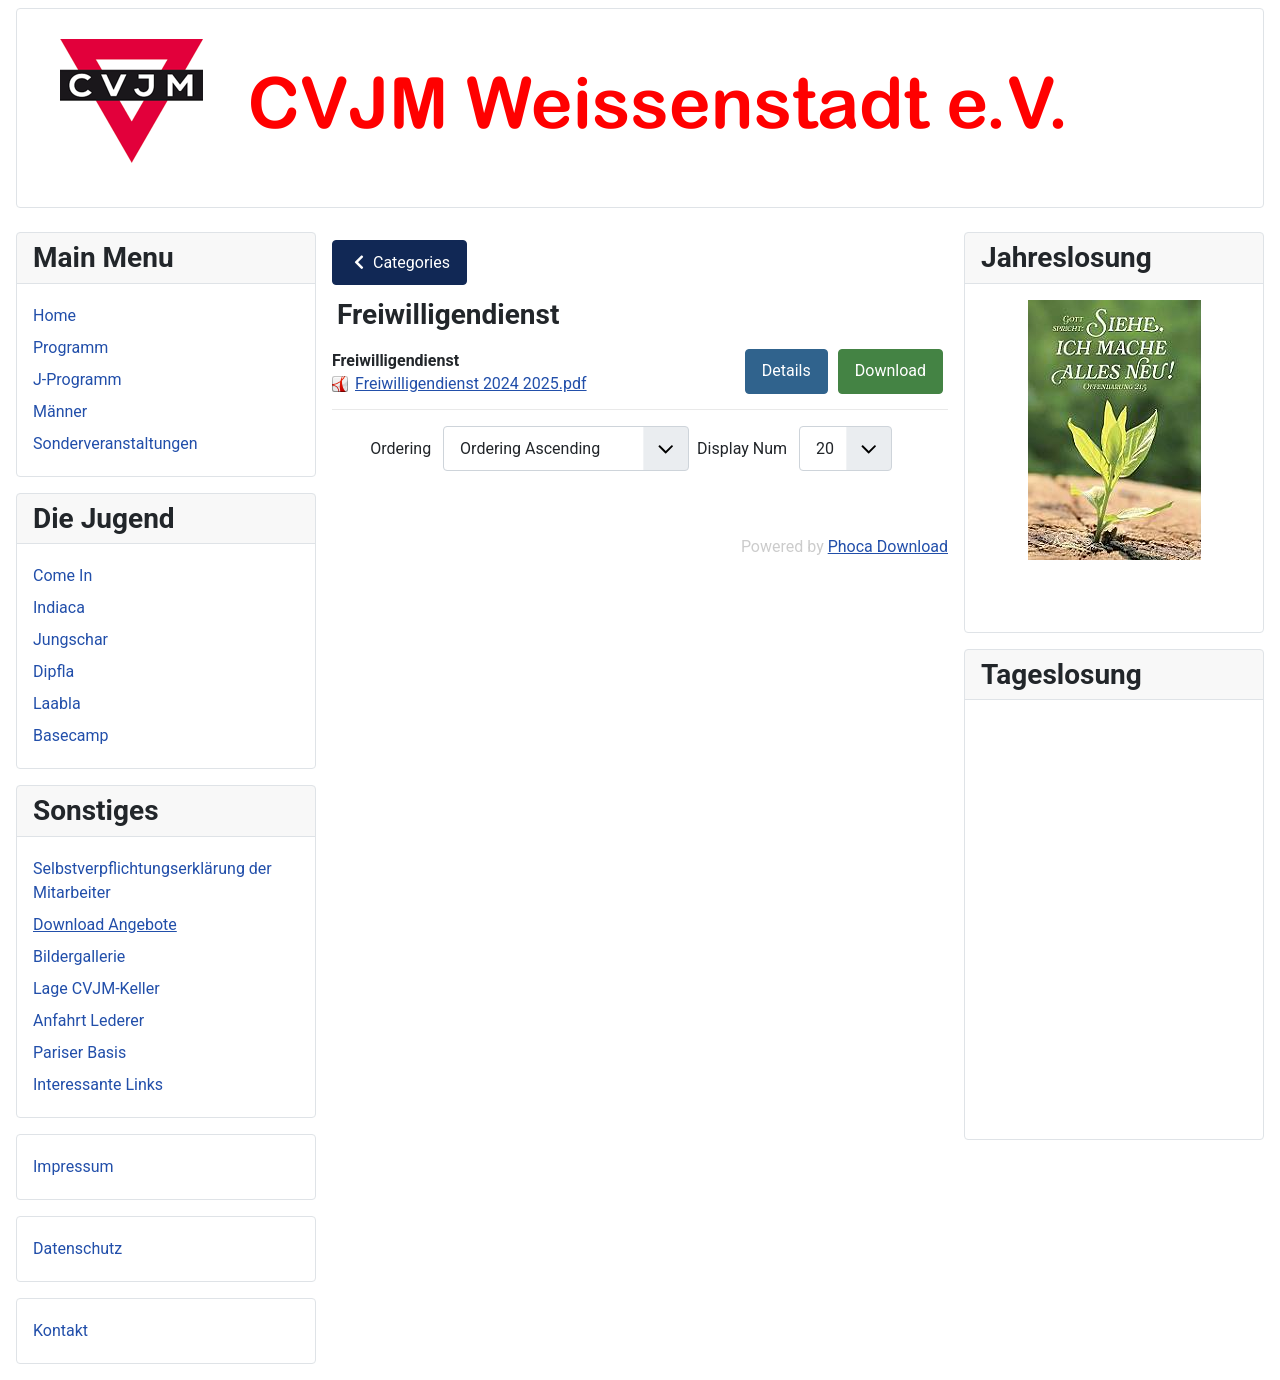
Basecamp (71, 735)
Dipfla (53, 671)
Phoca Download (888, 546)
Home (54, 315)
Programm (70, 347)
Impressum (73, 1166)
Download (890, 370)
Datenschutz (77, 1248)
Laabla (57, 703)
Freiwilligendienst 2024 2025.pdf (471, 383)
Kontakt (60, 1330)
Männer (60, 411)
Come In (62, 575)
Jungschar (70, 639)
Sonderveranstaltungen (115, 443)
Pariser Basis (79, 1052)
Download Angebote (105, 924)
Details (786, 370)
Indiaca (59, 607)
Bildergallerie (79, 956)
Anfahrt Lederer (88, 1020)
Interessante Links (98, 1084)
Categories (399, 262)
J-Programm (77, 379)
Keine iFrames (1114, 916)
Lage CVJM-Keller (96, 988)
